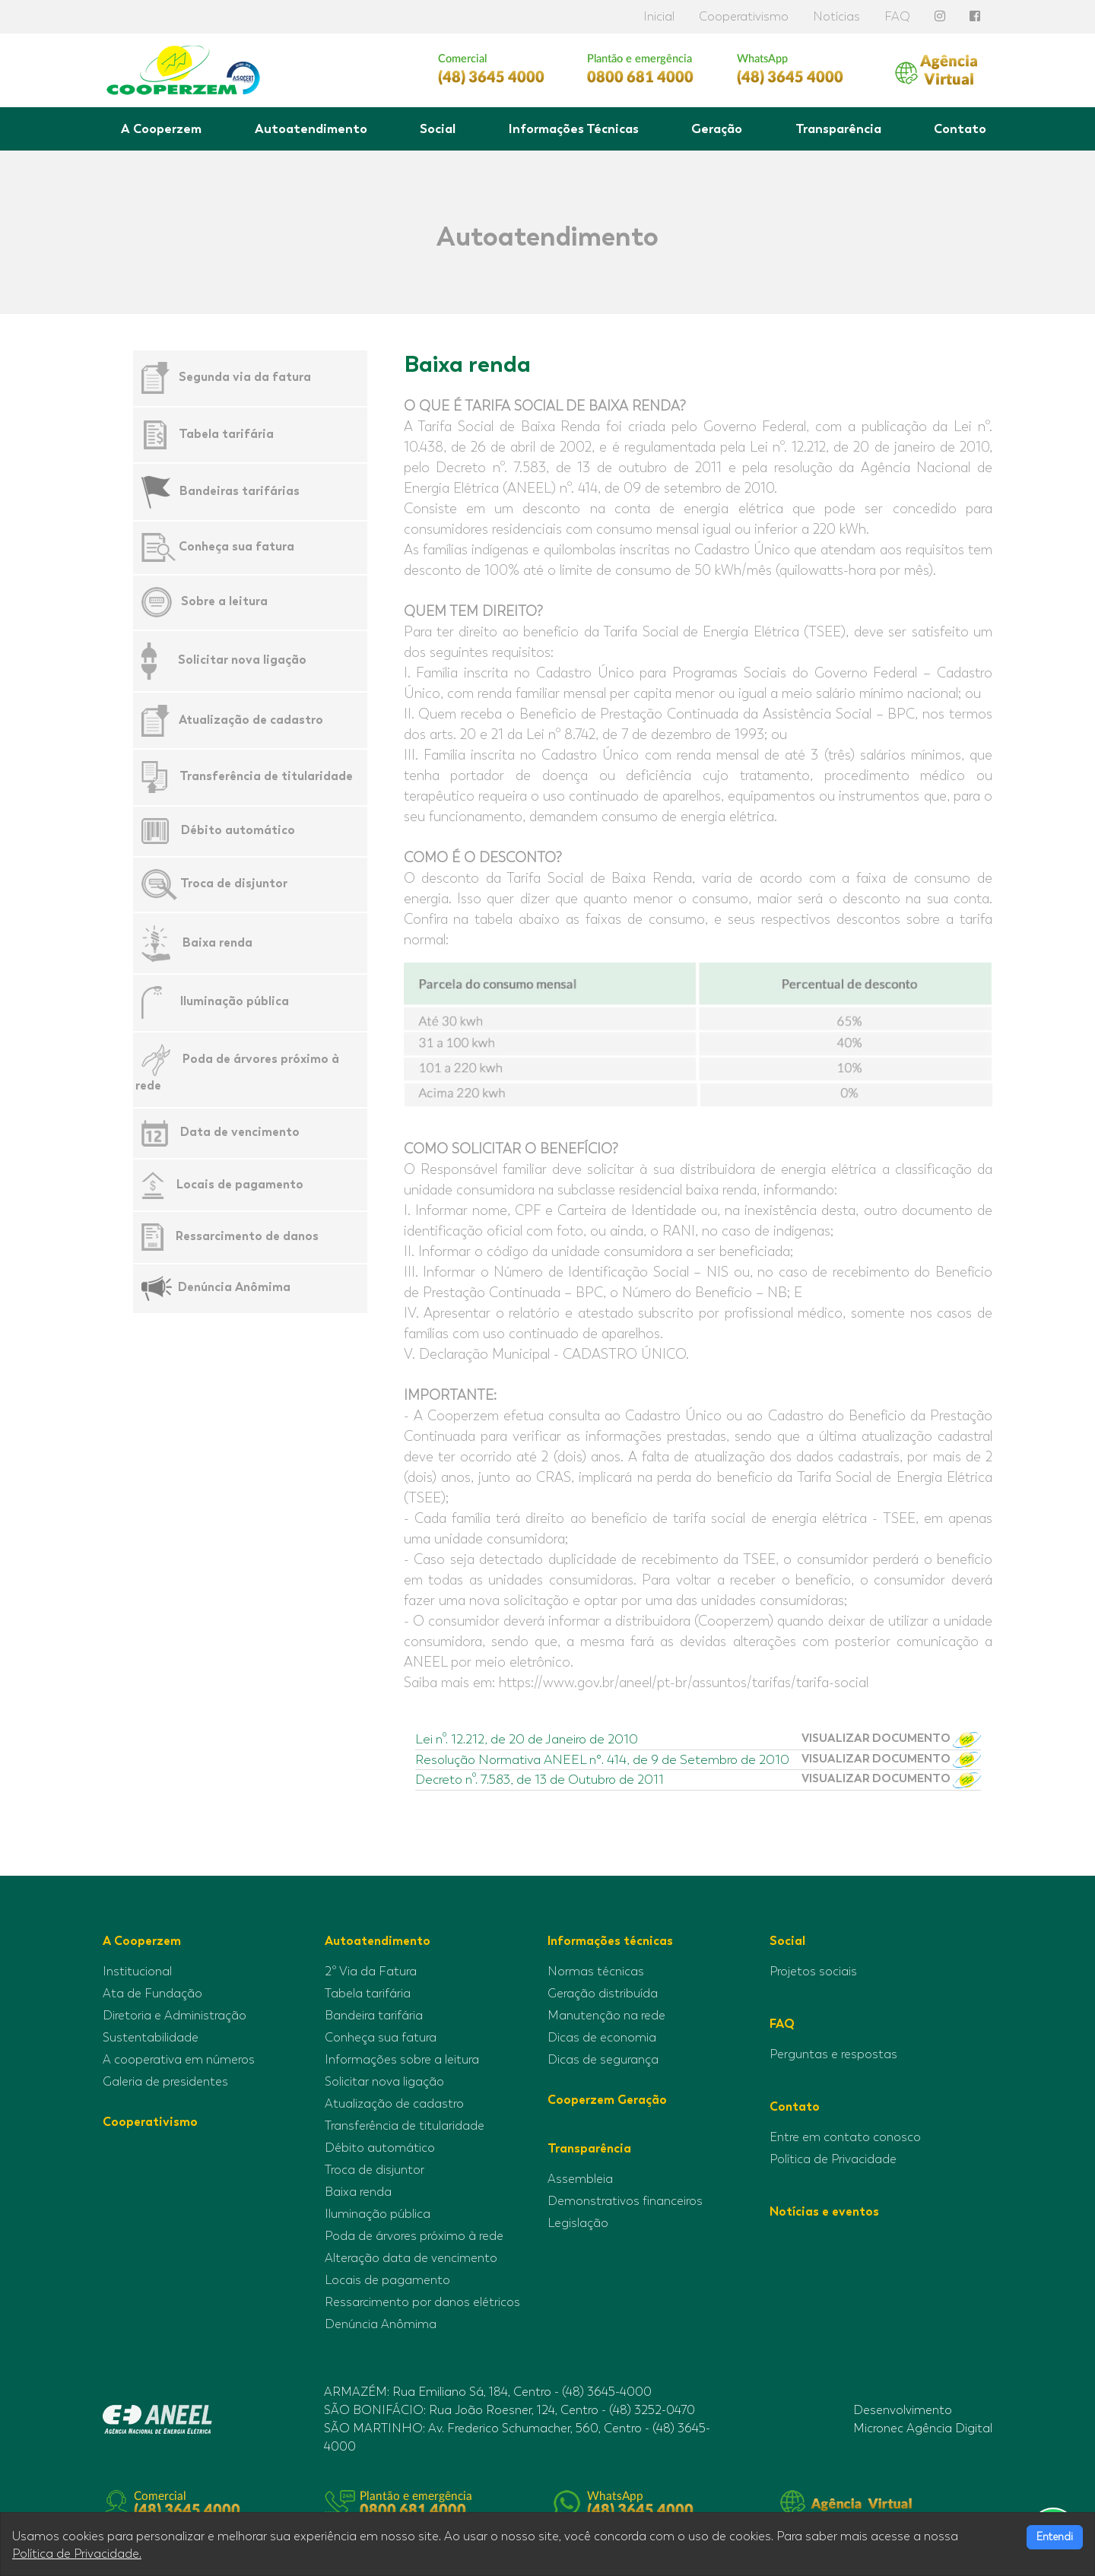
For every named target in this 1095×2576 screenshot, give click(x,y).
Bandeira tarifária (374, 2015)
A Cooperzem (161, 128)
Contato (960, 128)
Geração (716, 128)
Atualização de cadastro (251, 719)
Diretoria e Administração (174, 2015)
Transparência (838, 128)
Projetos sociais (813, 1971)
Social (437, 128)
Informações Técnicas (574, 128)
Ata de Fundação (152, 1993)
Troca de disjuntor (233, 883)
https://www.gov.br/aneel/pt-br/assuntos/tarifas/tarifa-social (683, 1683)
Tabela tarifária (226, 434)
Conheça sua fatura (236, 546)
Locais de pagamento (239, 1183)
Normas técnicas (596, 1971)
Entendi (1054, 2536)
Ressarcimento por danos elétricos (422, 2302)
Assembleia (580, 2179)
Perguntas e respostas (833, 2054)
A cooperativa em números (179, 2060)
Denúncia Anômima (234, 1287)
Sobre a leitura (224, 601)
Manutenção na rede (606, 2015)
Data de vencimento (240, 1132)
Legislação (578, 2223)
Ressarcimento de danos (247, 1236)
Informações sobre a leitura (402, 2060)
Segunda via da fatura (245, 377)
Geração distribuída (603, 1993)
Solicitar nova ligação (242, 659)
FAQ (897, 17)
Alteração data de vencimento (411, 2258)
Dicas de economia (602, 2038)
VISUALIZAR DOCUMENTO (891, 1739)
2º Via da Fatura (371, 1971)
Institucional (137, 1971)
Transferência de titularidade (266, 776)
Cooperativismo (744, 17)
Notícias (836, 17)
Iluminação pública (234, 1002)
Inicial (658, 17)
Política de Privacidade (833, 2159)
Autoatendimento (311, 128)
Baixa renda (217, 941)
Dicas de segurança (603, 2060)
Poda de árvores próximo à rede (414, 2236)
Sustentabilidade (150, 2038)
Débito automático (238, 830)
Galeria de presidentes (165, 2082)
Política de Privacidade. (76, 2554)
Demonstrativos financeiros (625, 2201)
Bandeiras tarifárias (239, 491)
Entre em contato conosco (845, 2137)
